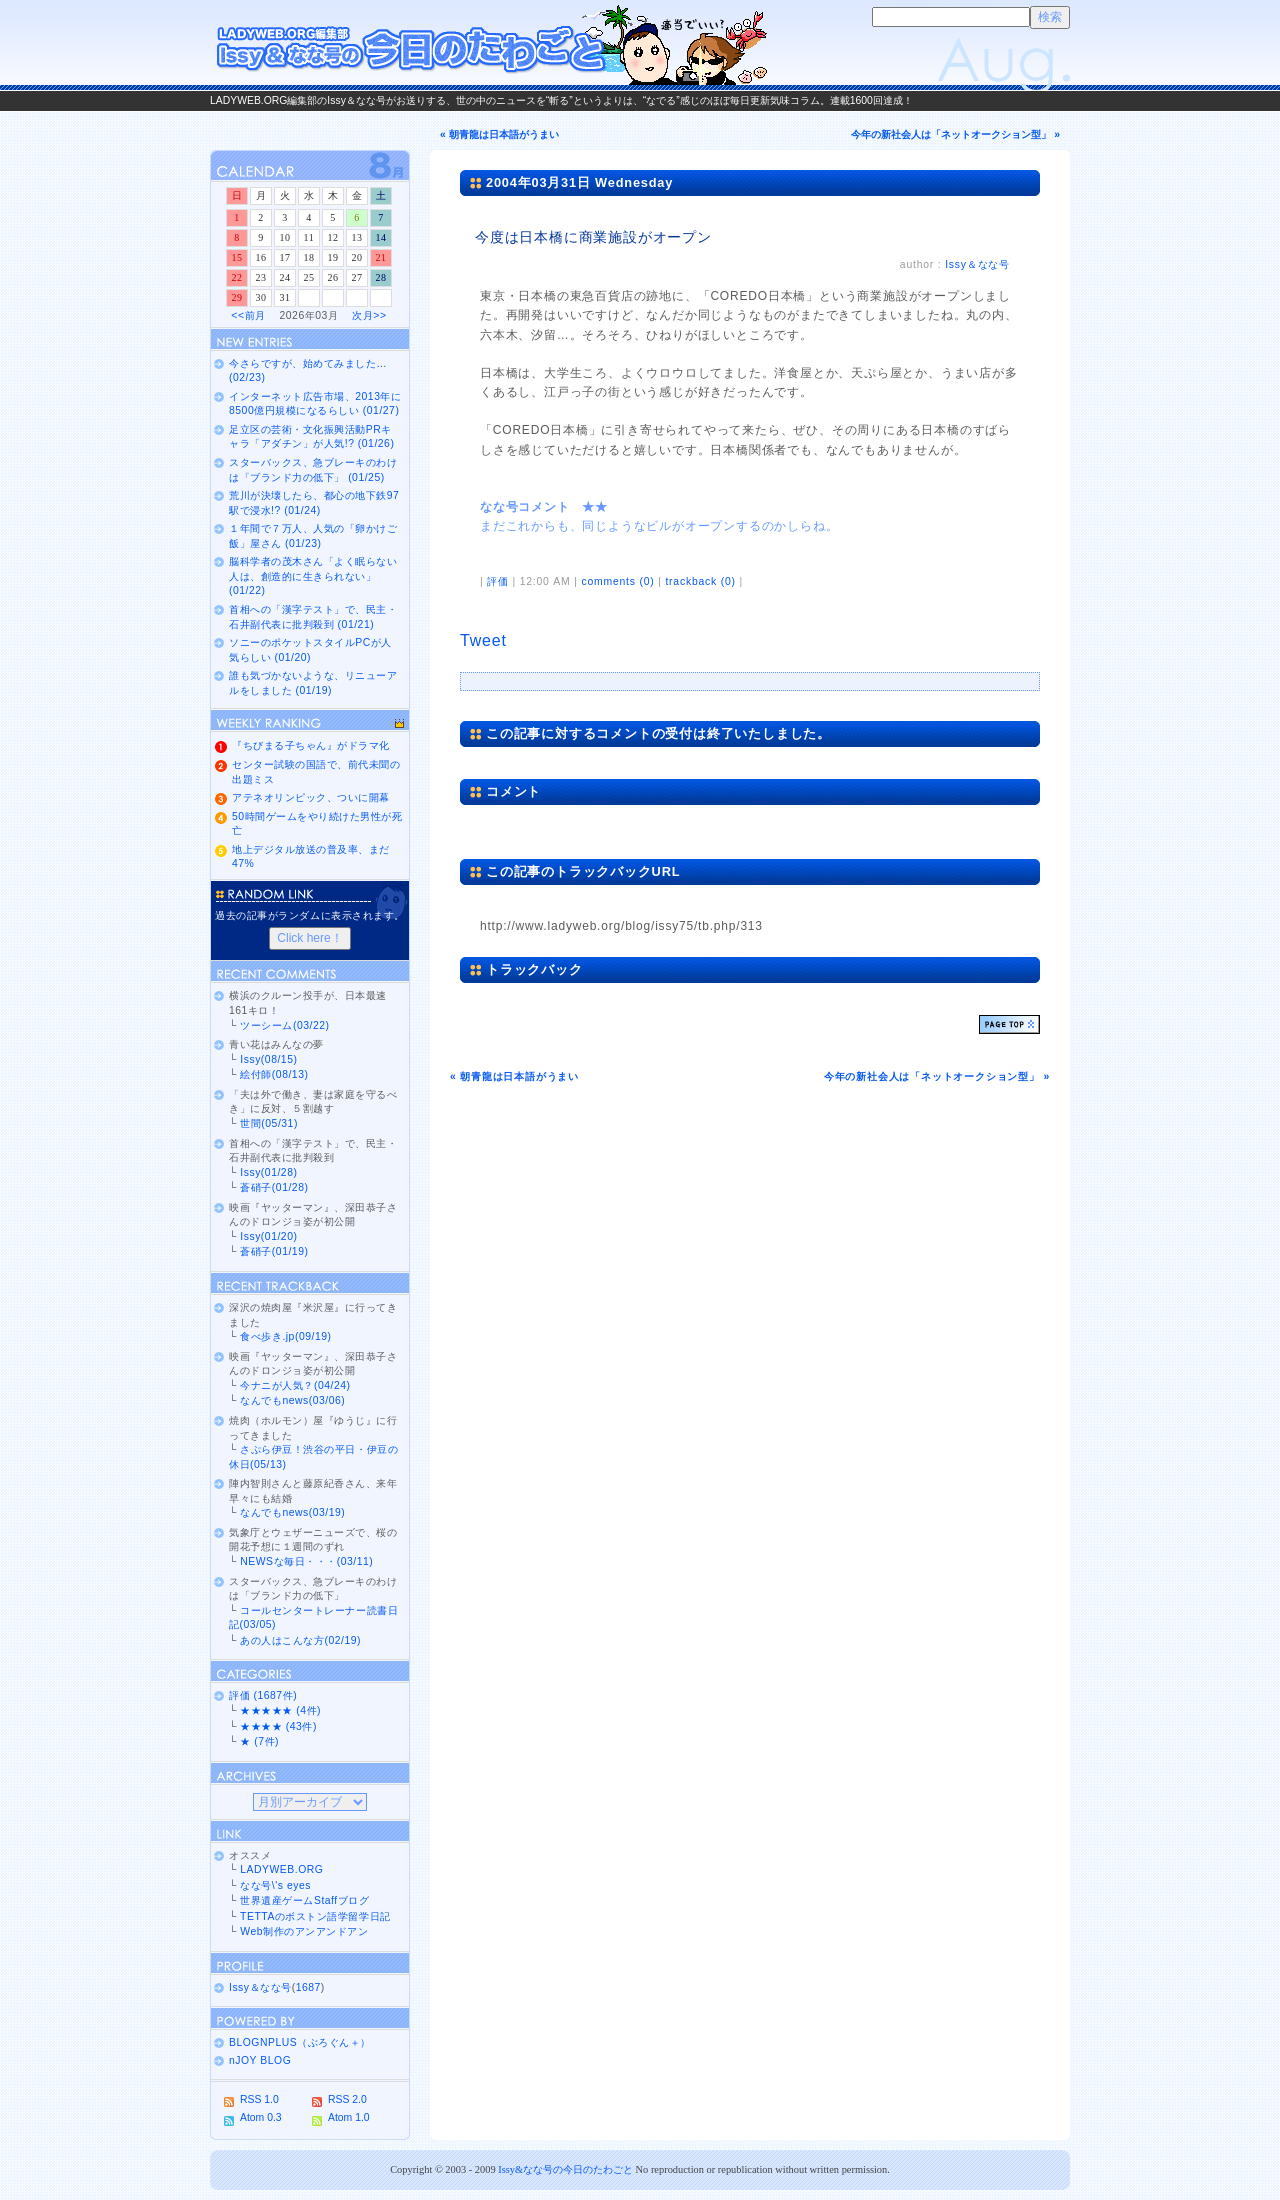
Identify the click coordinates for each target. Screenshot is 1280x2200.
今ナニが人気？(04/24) (295, 1385)
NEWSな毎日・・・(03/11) (306, 1561)
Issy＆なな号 (977, 264)
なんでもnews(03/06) (292, 1400)
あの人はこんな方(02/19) (300, 1640)
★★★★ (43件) (278, 1726)
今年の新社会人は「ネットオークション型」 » (955, 134)
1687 (308, 1987)
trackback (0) (700, 581)
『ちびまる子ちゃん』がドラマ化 (311, 745)
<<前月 (248, 315)
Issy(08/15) (268, 1059)
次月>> (369, 315)
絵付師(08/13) (274, 1074)
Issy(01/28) (268, 1172)
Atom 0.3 (261, 2117)
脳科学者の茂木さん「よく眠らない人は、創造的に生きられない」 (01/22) (313, 576)
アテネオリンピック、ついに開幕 (311, 797)
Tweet (483, 640)
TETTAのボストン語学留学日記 (315, 1916)
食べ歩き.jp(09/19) (285, 1336)
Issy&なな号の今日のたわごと (565, 2169)
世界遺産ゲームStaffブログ (304, 1900)
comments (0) (617, 581)
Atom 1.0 (349, 2117)
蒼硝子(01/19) (274, 1251)
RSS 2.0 (347, 2099)
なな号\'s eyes (275, 1885)
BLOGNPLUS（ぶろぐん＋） (300, 2042)
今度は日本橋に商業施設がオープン (593, 237)
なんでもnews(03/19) (292, 1512)
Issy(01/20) (268, 1236)
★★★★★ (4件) (280, 1710)
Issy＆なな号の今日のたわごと (490, 45)
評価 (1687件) (263, 1695)
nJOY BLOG (260, 2060)
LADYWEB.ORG (281, 1869)
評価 (498, 581)
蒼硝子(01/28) (274, 1187)
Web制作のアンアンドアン (304, 1931)
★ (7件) (259, 1741)
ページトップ (1009, 1024)
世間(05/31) (269, 1123)
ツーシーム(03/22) (284, 1025)
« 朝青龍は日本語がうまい (499, 134)
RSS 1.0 (259, 2099)
